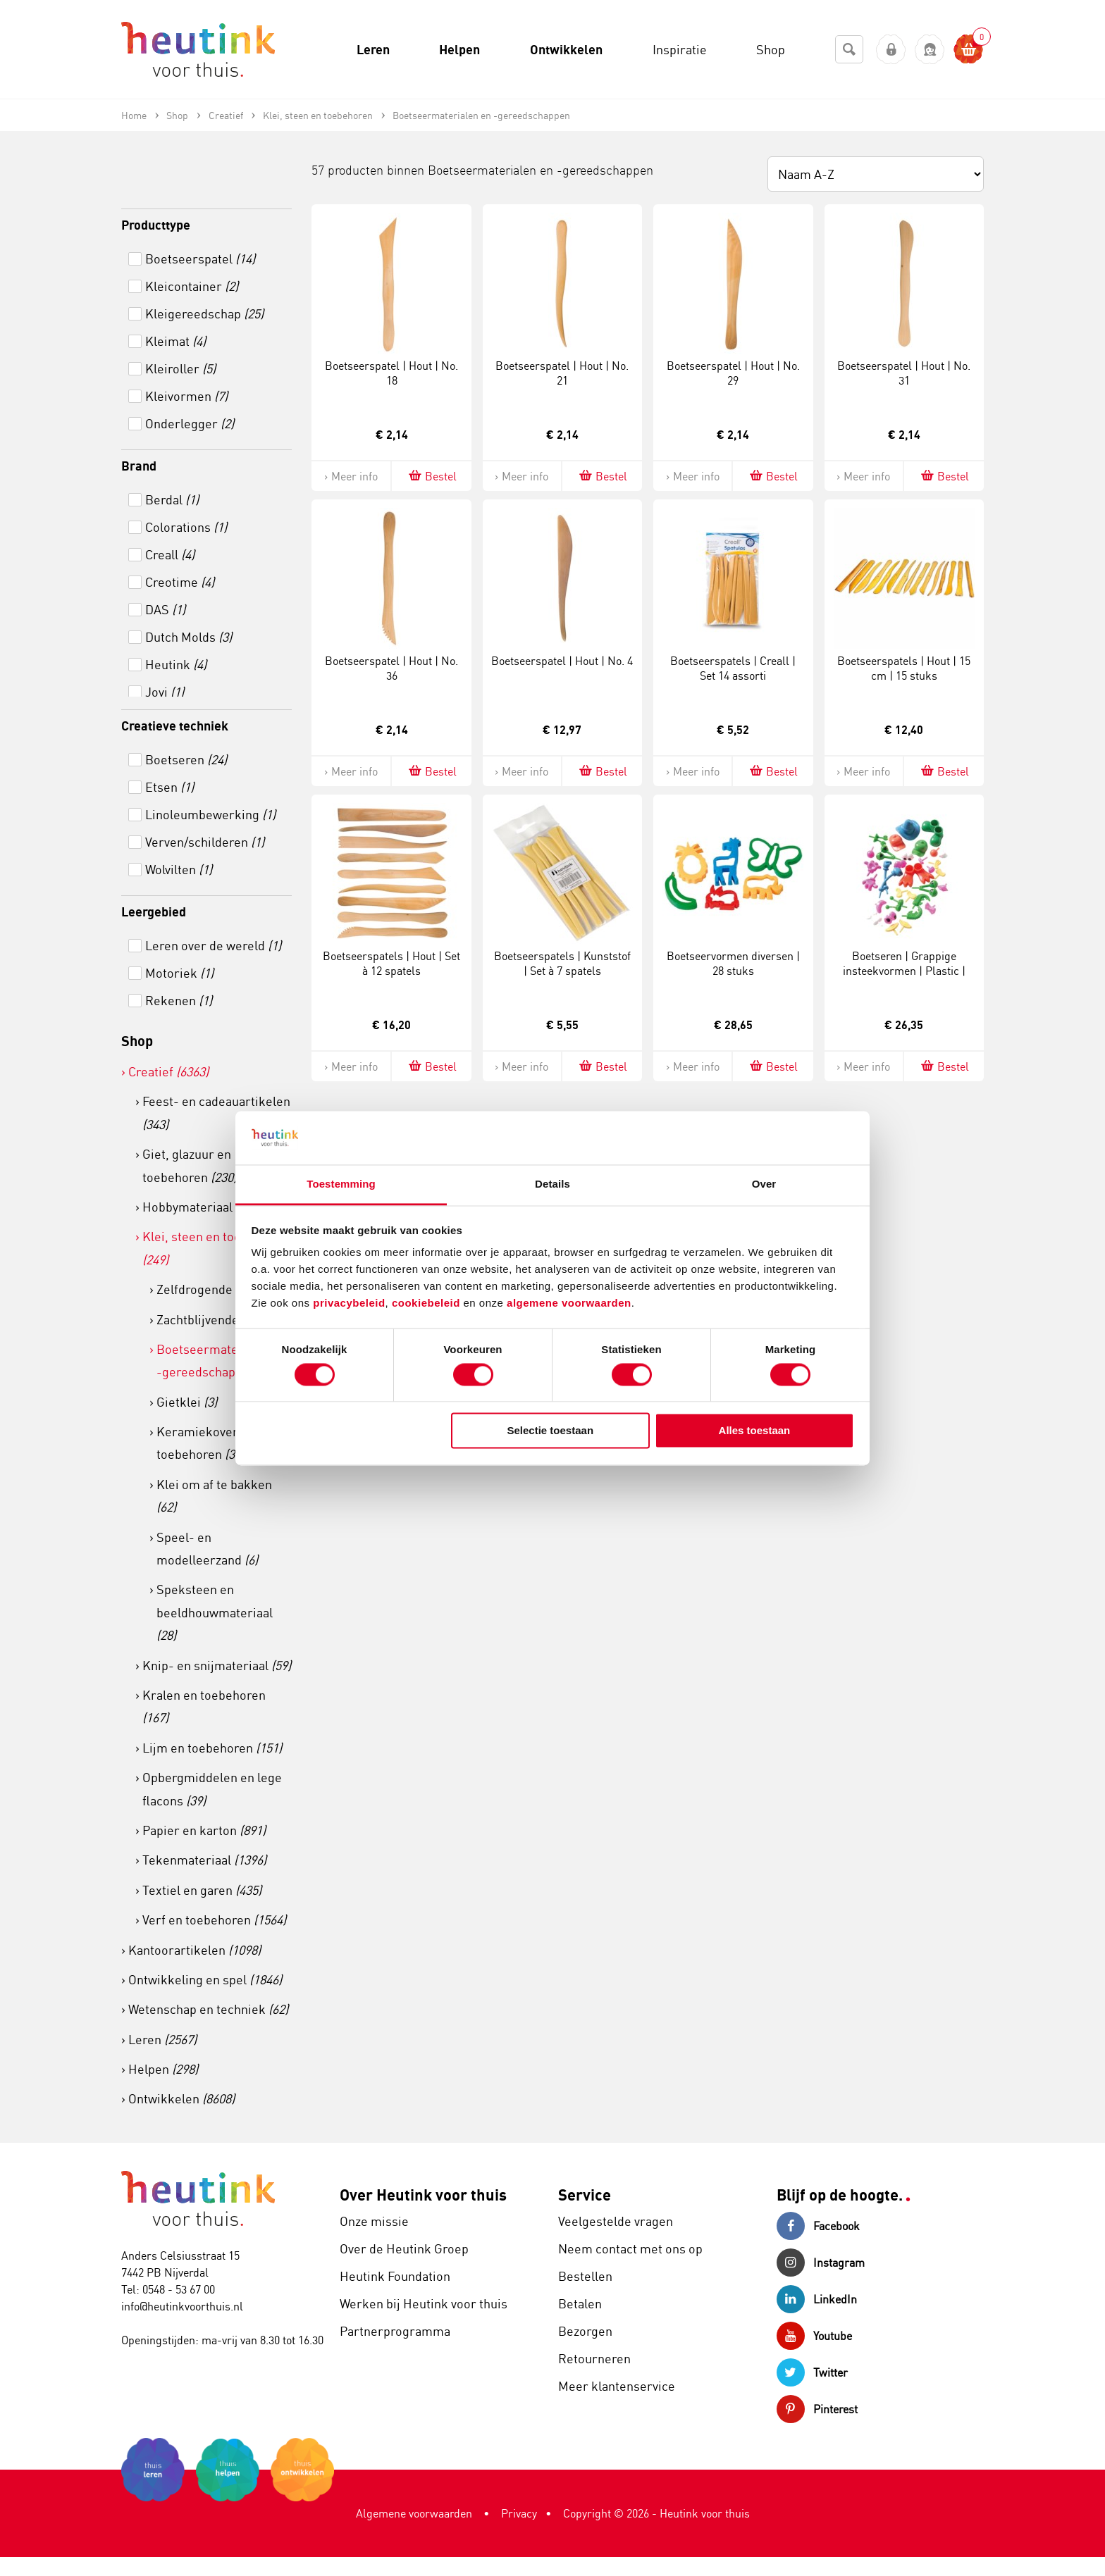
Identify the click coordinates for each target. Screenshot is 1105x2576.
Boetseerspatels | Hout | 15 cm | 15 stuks (903, 668)
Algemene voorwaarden (414, 2513)
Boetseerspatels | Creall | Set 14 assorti (733, 668)
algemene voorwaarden (569, 1303)
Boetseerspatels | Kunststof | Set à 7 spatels (562, 963)
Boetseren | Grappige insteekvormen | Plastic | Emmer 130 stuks (904, 971)
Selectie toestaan (550, 1431)
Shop (137, 1041)
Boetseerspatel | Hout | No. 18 (391, 373)
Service (584, 2194)
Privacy (519, 2513)
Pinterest (817, 2409)
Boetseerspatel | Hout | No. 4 (562, 661)
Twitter (812, 2372)
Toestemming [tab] (341, 1184)
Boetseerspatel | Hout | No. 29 (733, 373)
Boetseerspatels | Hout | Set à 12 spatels (391, 963)
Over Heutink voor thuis (423, 2194)
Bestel (432, 476)
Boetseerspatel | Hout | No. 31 (903, 373)
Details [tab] (552, 1184)
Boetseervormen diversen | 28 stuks (733, 963)
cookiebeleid (428, 1303)
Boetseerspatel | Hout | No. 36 (391, 668)
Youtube (814, 2336)
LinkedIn (817, 2299)
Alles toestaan (755, 1431)
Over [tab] (764, 1184)
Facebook (818, 2226)
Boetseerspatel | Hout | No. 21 (562, 373)
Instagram (821, 2262)
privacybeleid (349, 1303)
